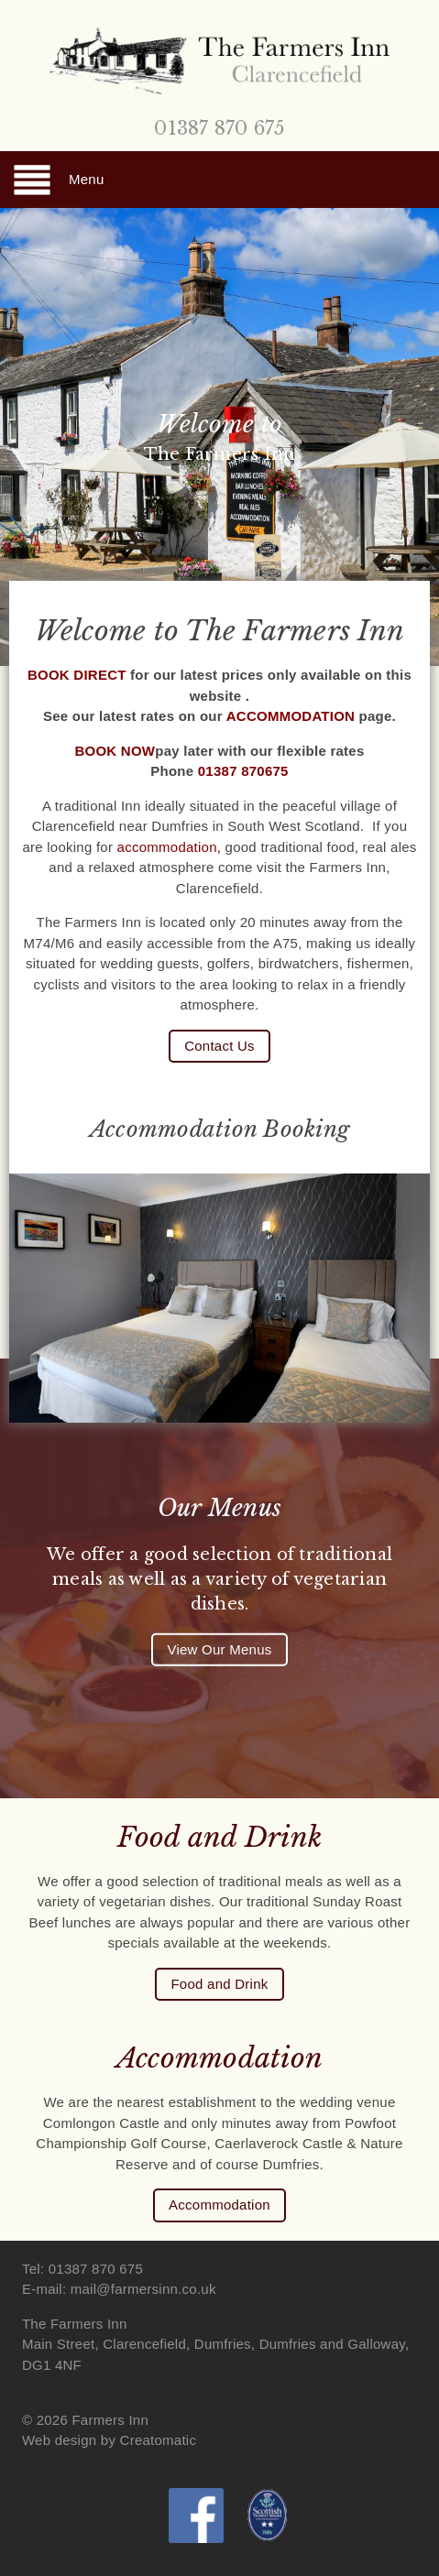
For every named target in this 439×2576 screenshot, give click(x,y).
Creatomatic (158, 2440)
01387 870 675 (219, 128)
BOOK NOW (114, 751)
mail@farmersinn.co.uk (143, 2289)
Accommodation (219, 2204)
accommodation (167, 847)
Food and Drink (219, 1984)
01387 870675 (243, 771)
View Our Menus (219, 1649)
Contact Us (219, 1045)
